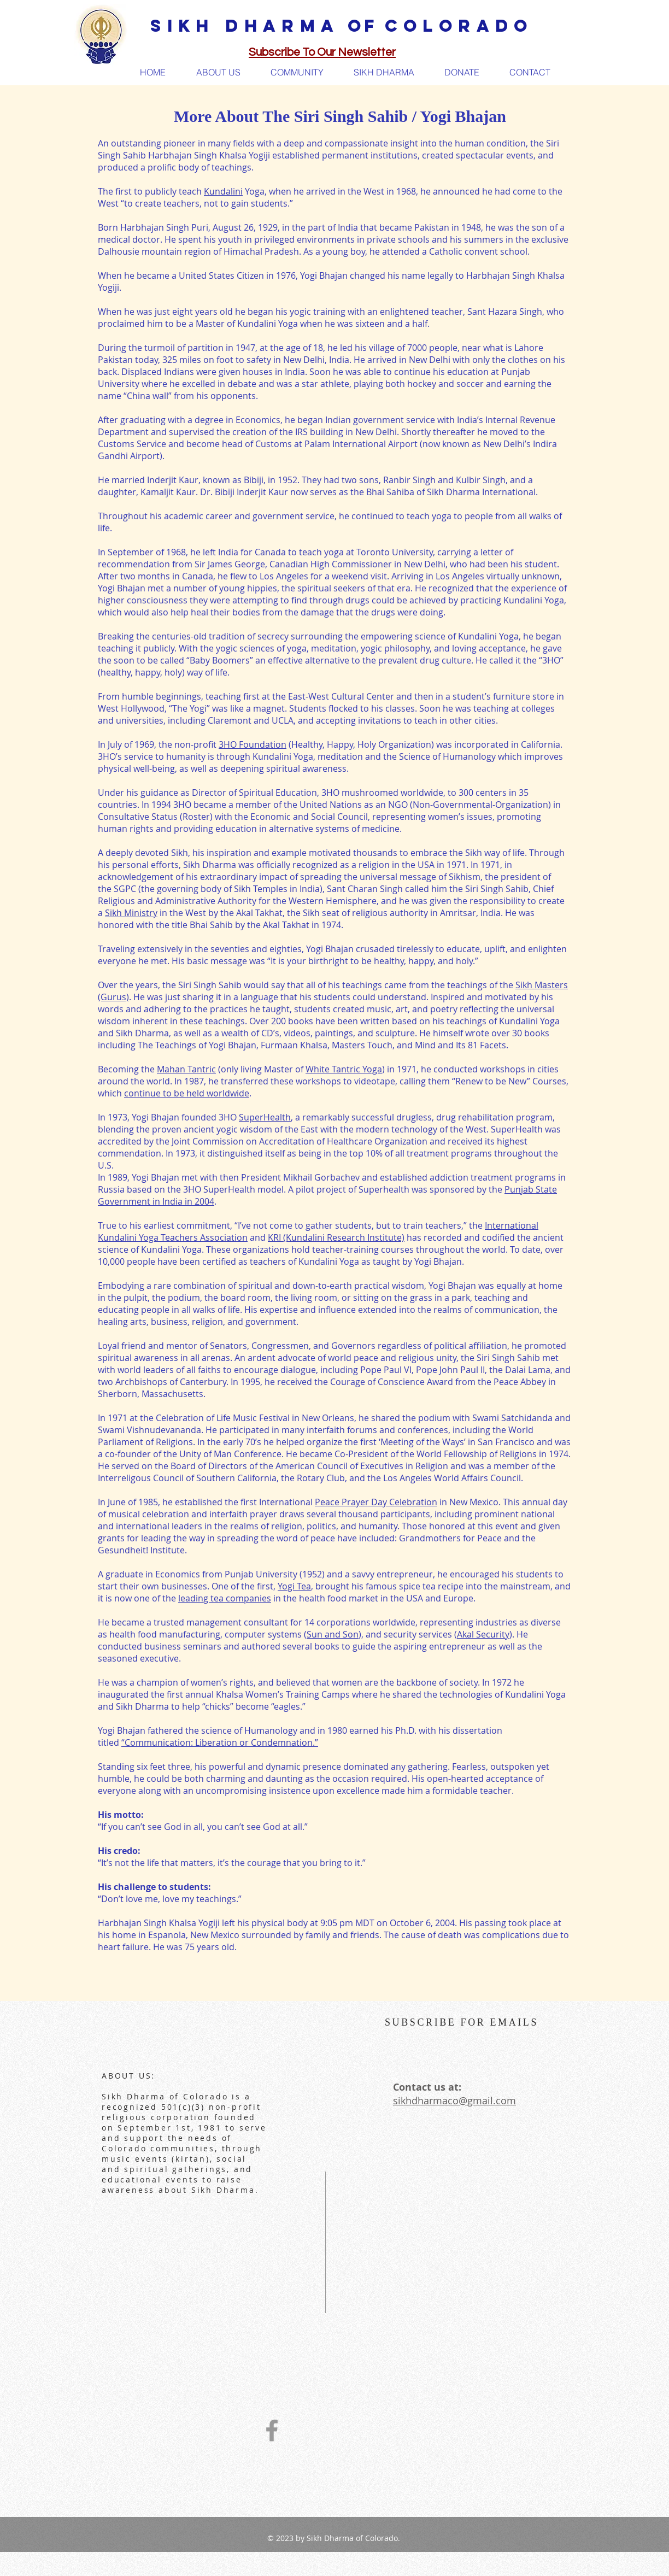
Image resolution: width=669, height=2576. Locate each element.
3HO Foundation (252, 744)
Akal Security (483, 1634)
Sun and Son (333, 1634)
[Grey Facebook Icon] (271, 2430)
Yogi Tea (294, 1586)
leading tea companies (224, 1598)
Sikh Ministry (131, 913)
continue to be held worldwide (186, 1093)
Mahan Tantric (186, 1069)
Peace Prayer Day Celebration (376, 1502)
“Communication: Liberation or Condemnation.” (219, 1742)
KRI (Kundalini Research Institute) (336, 1237)
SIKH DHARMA (244, 25)
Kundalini (223, 191)
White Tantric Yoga (344, 1069)
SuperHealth (265, 1117)
